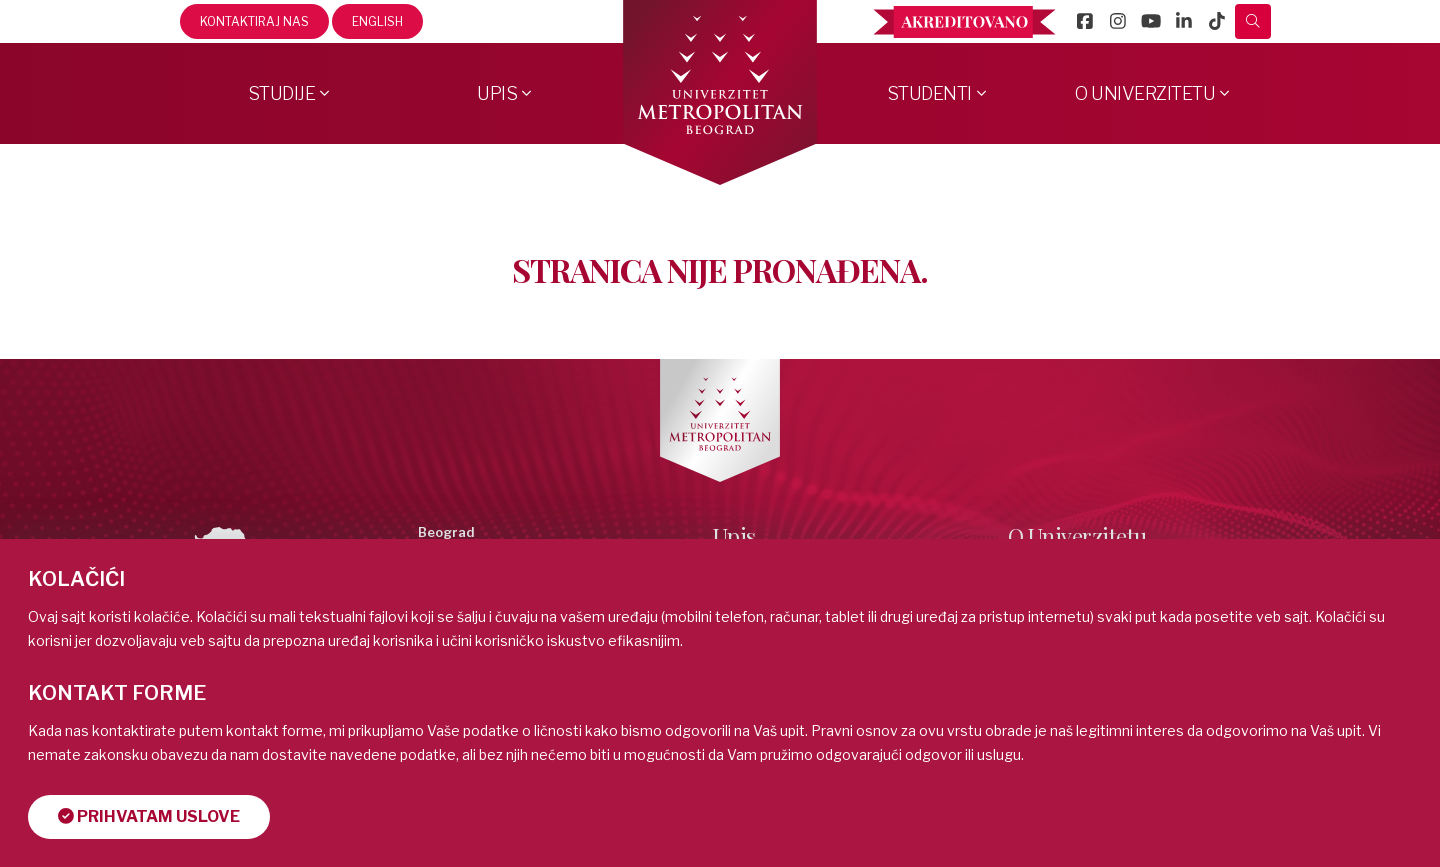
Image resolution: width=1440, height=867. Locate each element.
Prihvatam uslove (149, 816)
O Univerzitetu (1145, 93)
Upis (497, 93)
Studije (282, 93)
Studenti (929, 93)
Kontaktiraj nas (254, 21)
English (377, 21)
